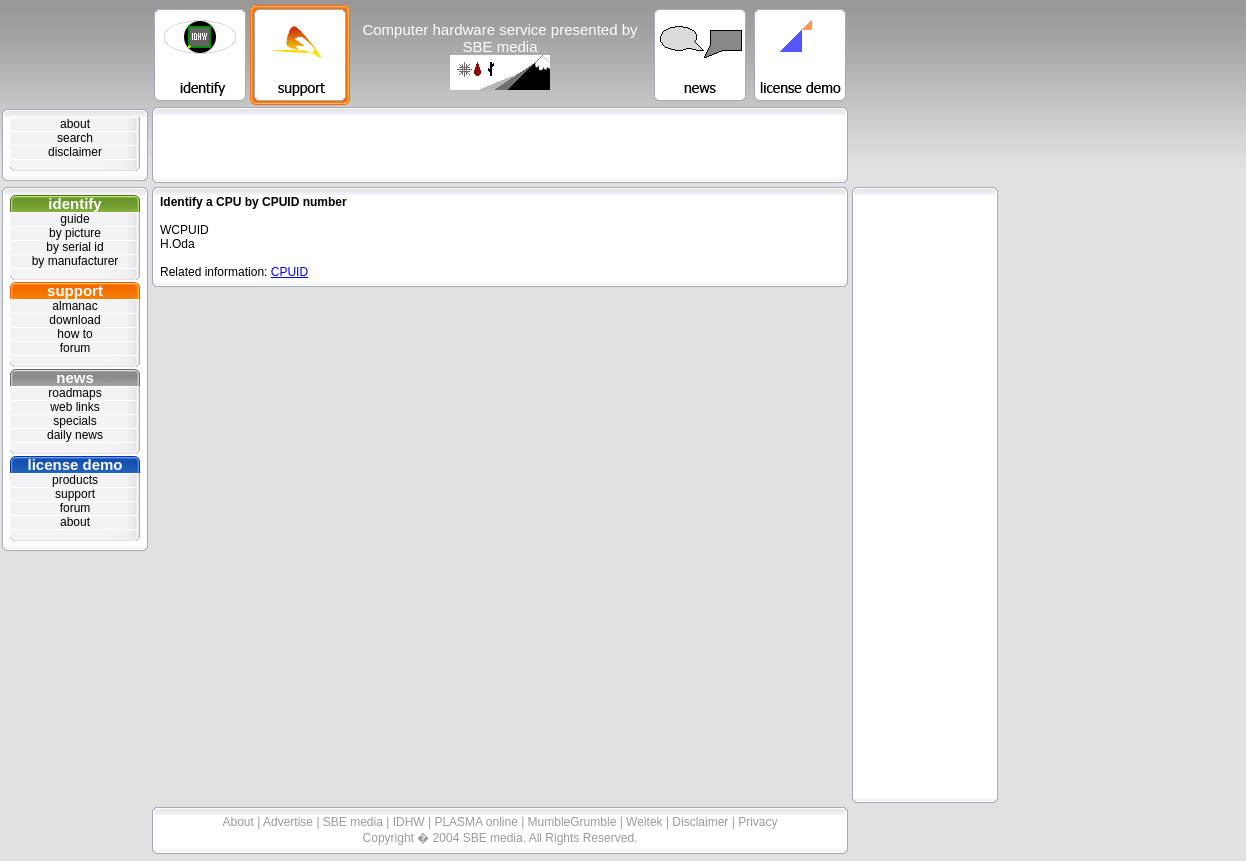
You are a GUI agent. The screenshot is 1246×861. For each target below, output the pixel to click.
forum (75, 348)
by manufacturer (75, 261)
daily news (75, 435)
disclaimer (75, 152)
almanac (74, 306)
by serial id (74, 247)
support (75, 290)
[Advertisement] (500, 145)
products (75, 480)
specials (74, 421)
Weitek (646, 822)
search (75, 138)
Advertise (289, 822)
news (75, 377)
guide (74, 219)
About (240, 822)
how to (74, 334)
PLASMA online (477, 822)
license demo (74, 464)
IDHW (410, 822)
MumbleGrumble (574, 822)
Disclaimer (701, 822)
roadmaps (74, 393)
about (75, 124)
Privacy (757, 822)
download (74, 320)
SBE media (354, 822)
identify (74, 203)
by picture (75, 233)
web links (74, 407)
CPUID (289, 272)
